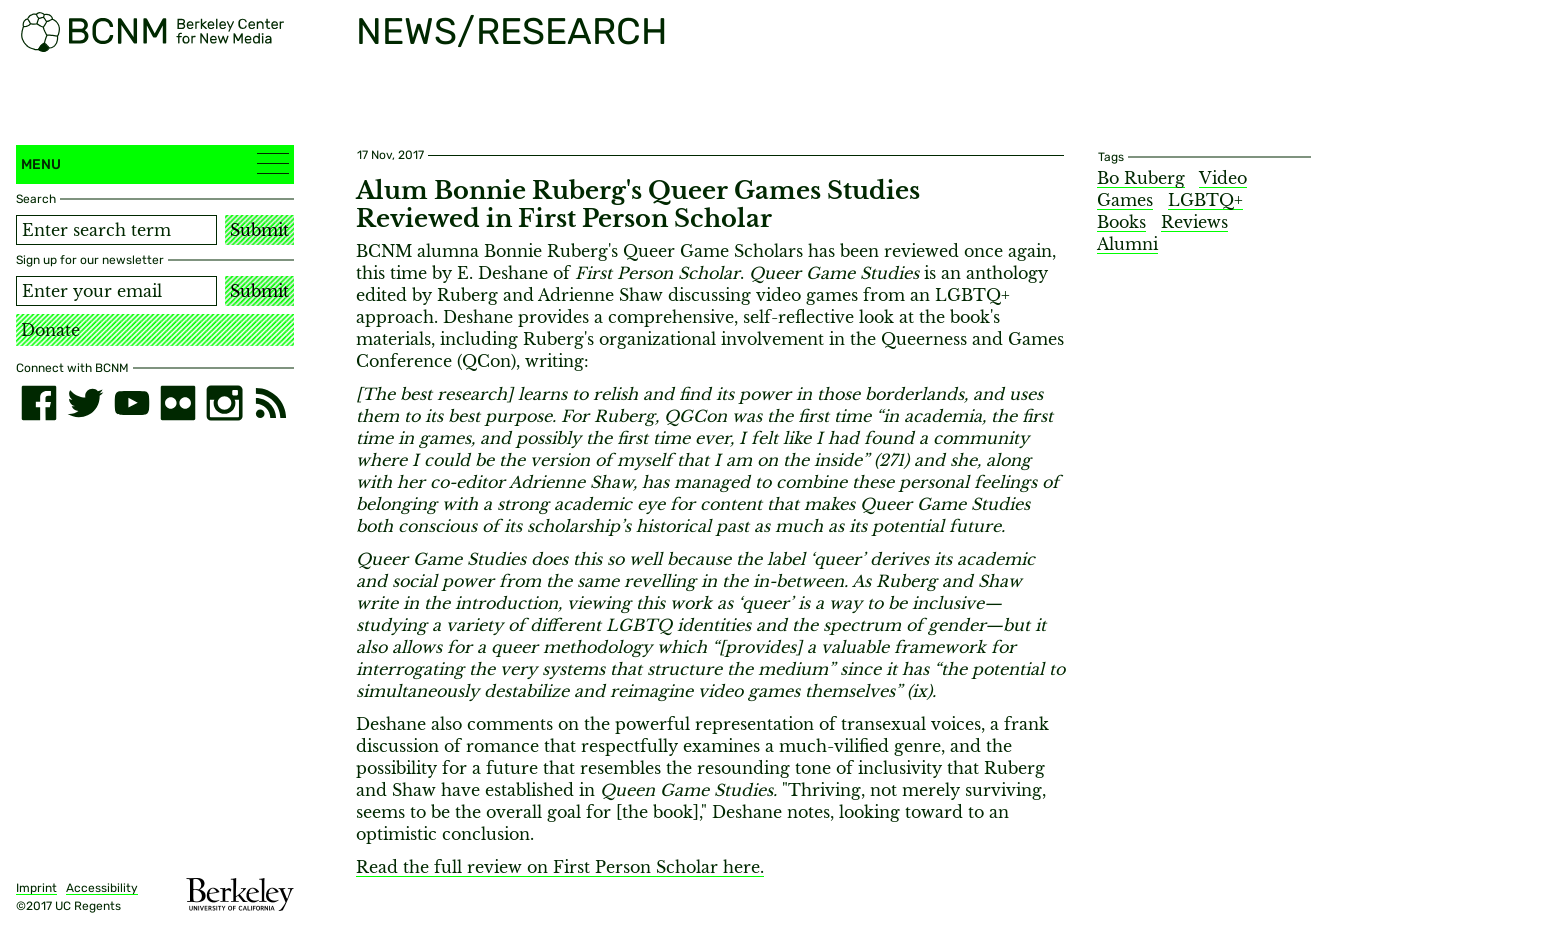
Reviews (1194, 222)
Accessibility (102, 888)
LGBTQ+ (1205, 200)
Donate (50, 330)
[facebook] (39, 403)
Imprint (36, 888)
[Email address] (116, 291)
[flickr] (178, 403)
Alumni (1127, 244)
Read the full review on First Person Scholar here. (560, 867)
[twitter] (85, 403)
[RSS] (271, 403)
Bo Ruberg (1141, 178)
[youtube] (132, 403)
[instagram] (224, 403)
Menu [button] (155, 163)
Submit (259, 230)
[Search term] (116, 230)
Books (1121, 222)
